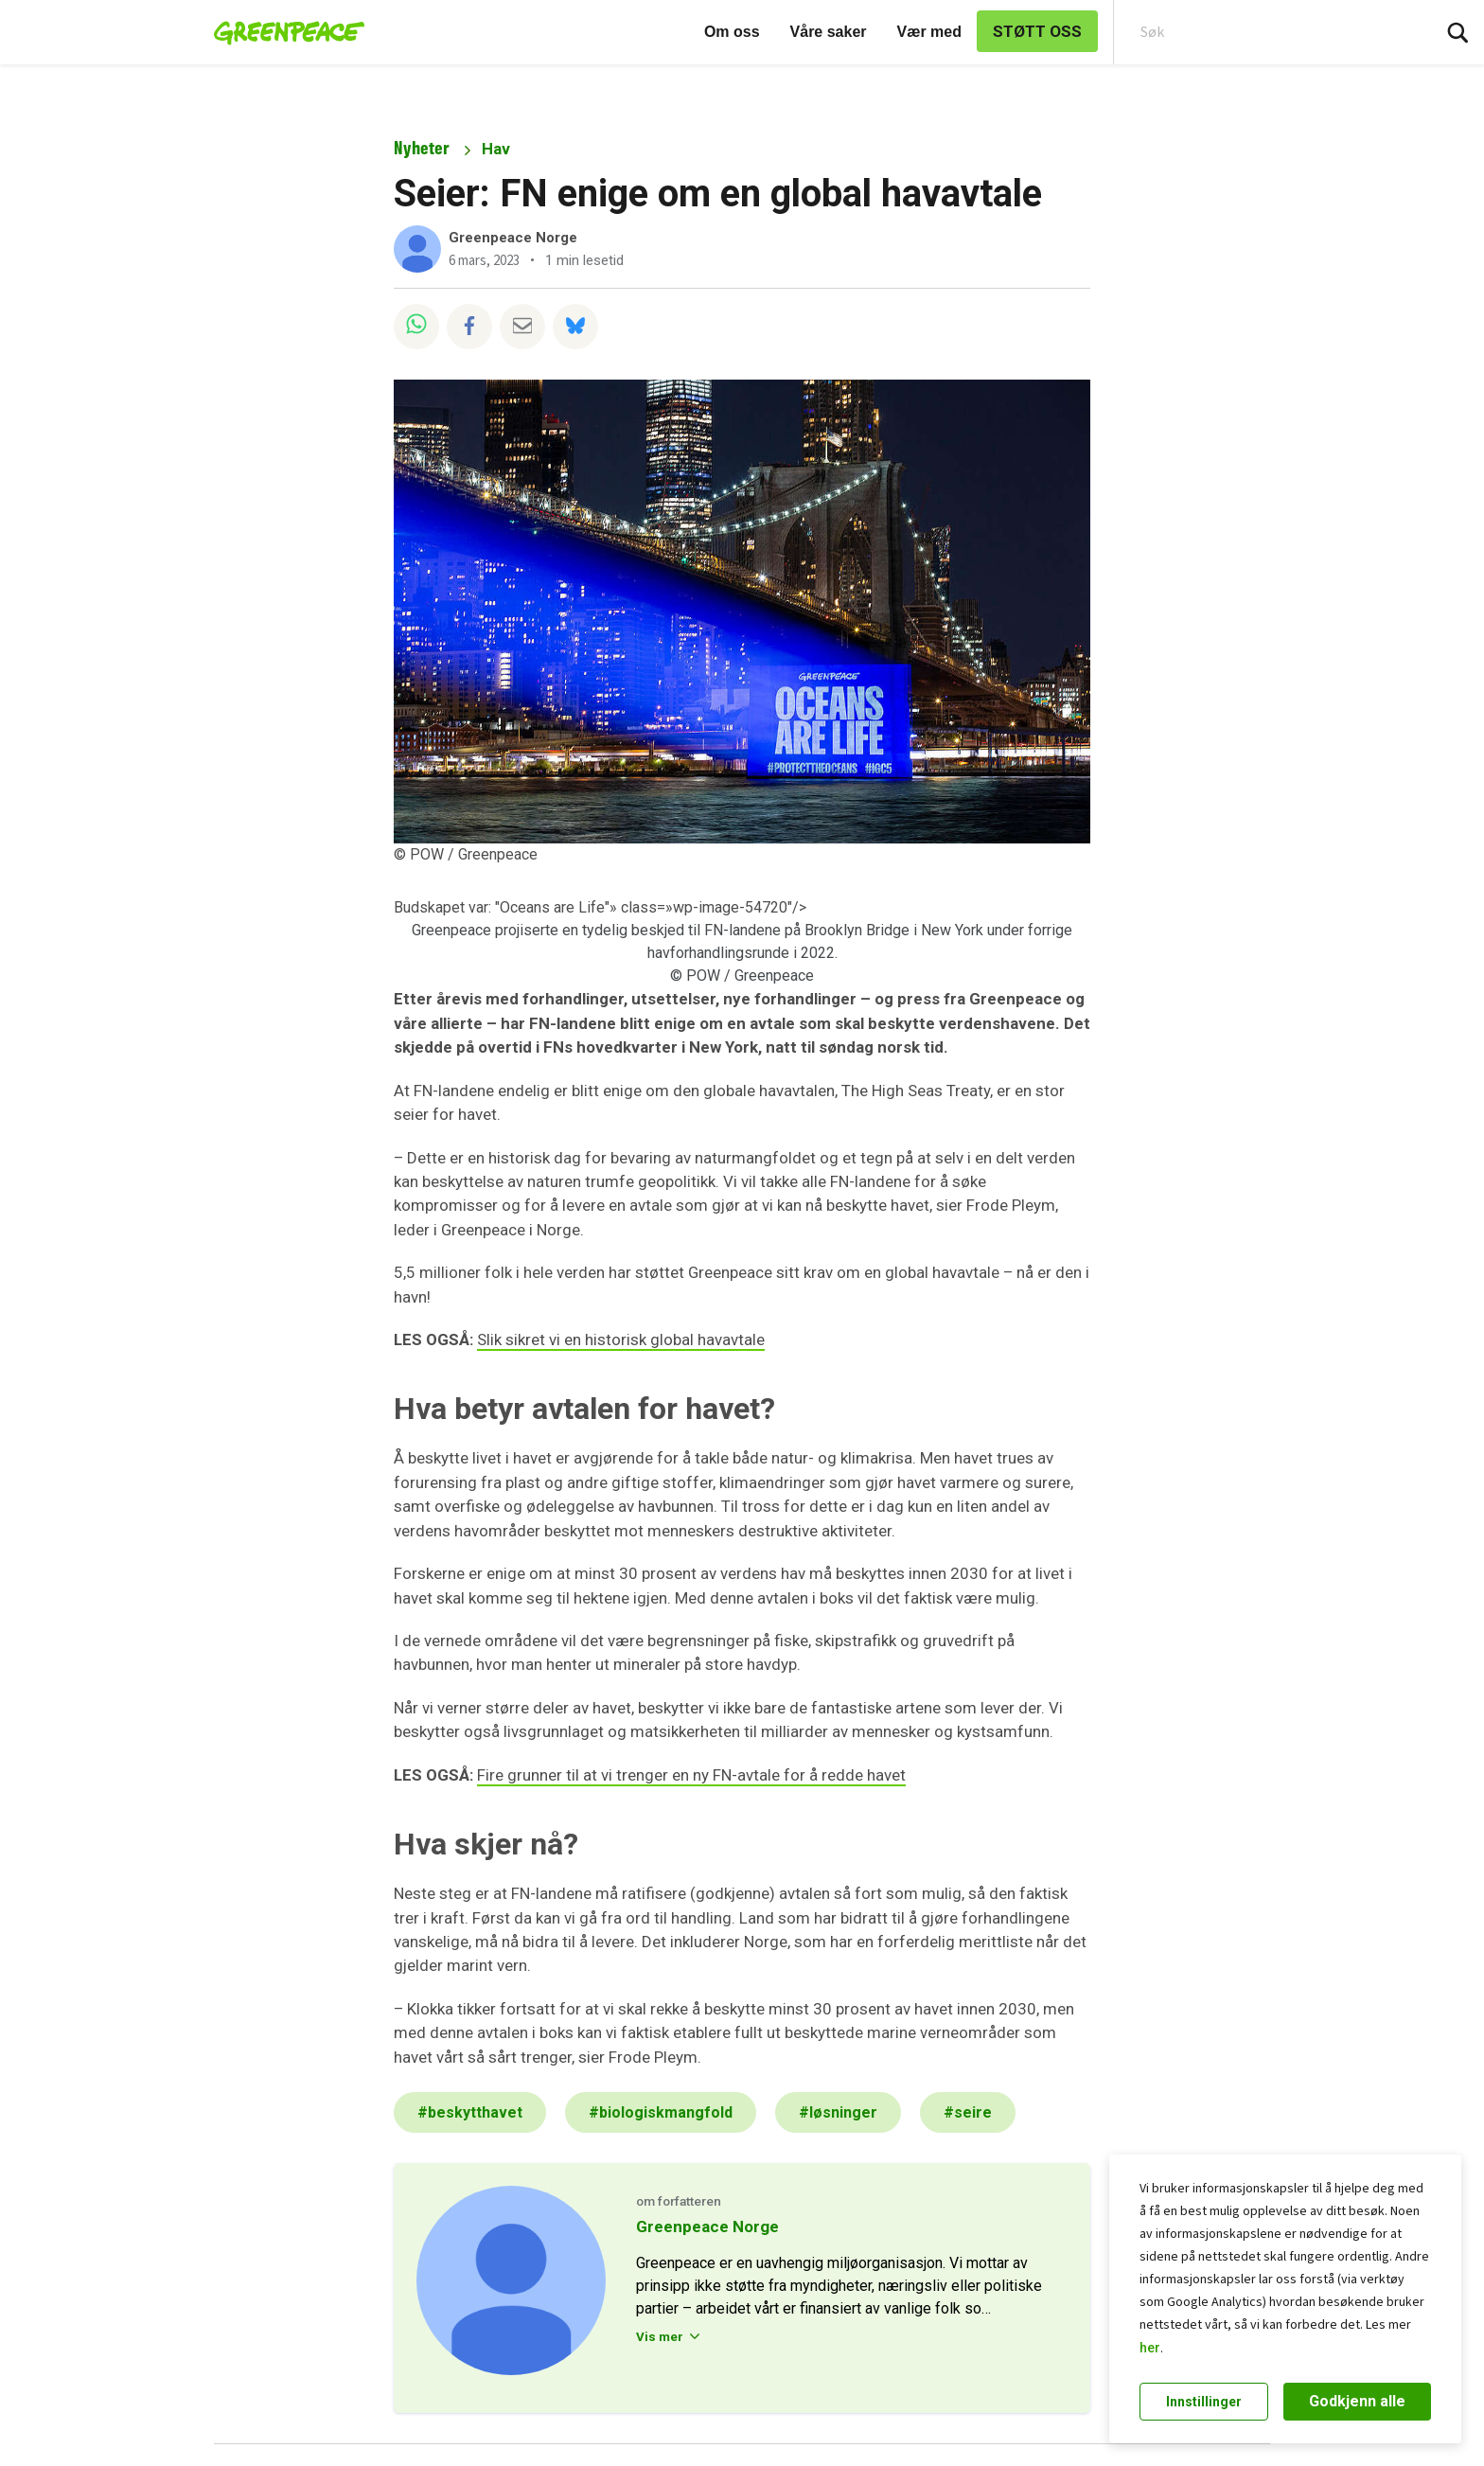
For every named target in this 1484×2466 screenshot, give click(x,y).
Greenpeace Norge (513, 237)
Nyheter (422, 148)
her (1150, 2347)
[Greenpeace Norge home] (283, 32)
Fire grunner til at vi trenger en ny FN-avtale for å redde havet (691, 1774)
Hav (496, 148)
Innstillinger (1204, 2401)
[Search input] (1259, 32)
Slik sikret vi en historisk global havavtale (621, 1339)
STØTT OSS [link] (1037, 31)
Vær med (929, 32)
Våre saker (828, 32)
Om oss (732, 32)
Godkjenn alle (1357, 2401)
